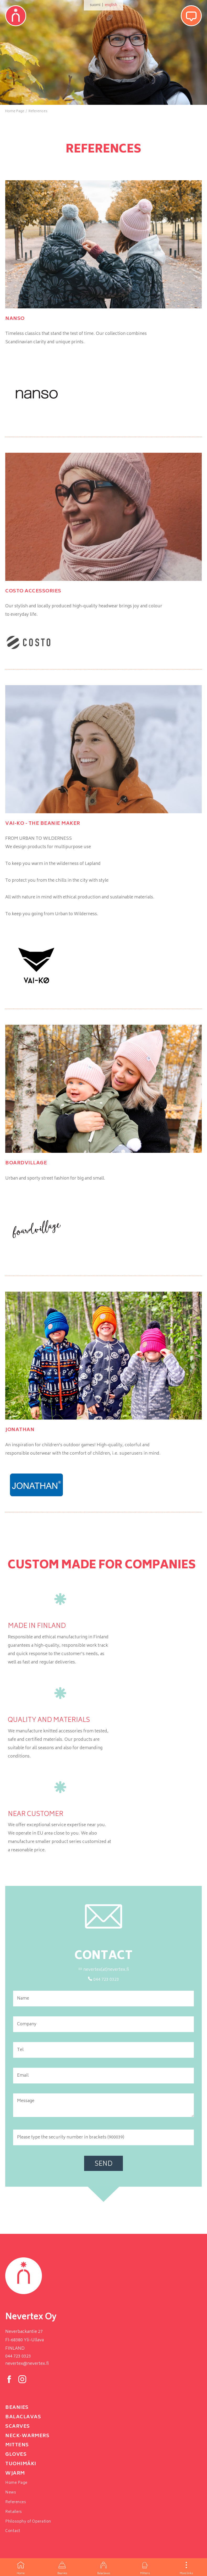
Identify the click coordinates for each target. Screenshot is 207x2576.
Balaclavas (103, 2567)
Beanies (62, 2567)
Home (20, 2567)
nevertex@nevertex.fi (27, 2363)
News (10, 2492)
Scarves (17, 2426)
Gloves (15, 2455)
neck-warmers (27, 2436)
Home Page (16, 2483)
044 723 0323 (18, 2356)
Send (103, 2164)
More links (186, 2567)
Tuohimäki (20, 2464)
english (111, 5)
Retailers (13, 2512)
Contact (12, 2531)
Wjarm (15, 2473)
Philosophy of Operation (28, 2521)
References (15, 2502)
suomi (95, 5)
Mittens (145, 2567)
